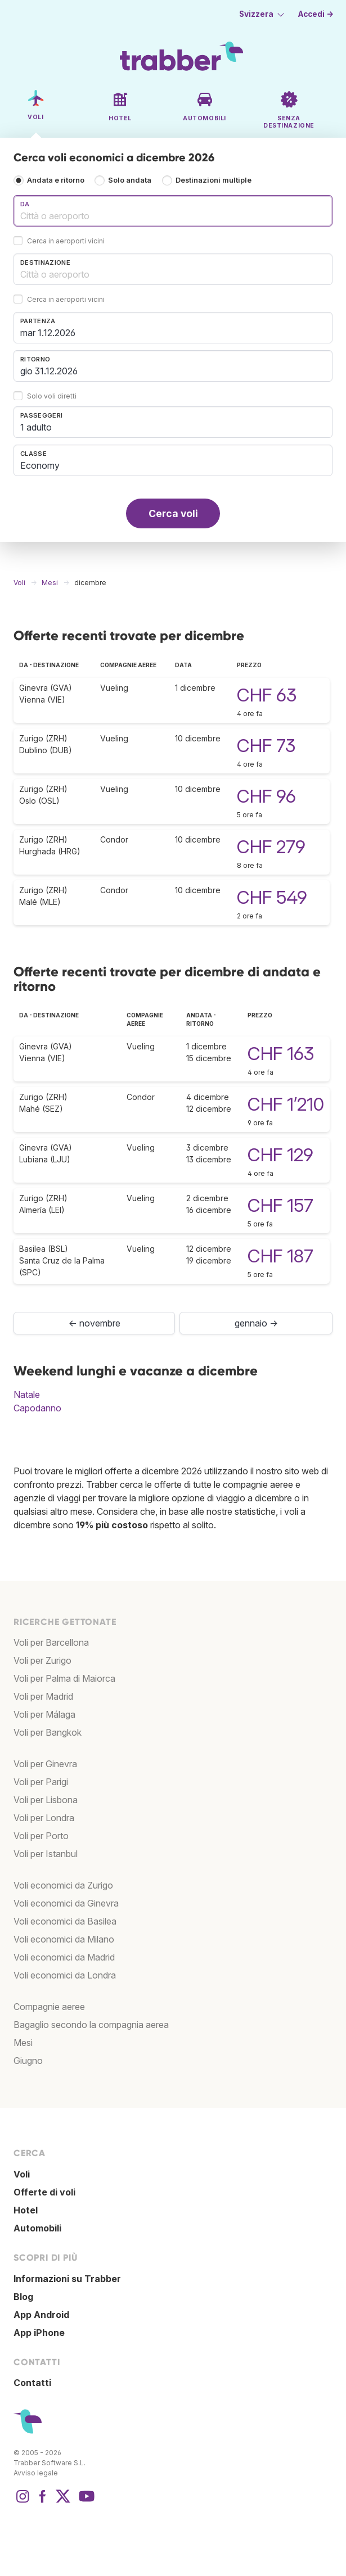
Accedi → (316, 14)
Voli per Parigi (41, 1781)
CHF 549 (272, 897)
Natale (27, 1394)
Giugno (28, 2060)
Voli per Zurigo (42, 1660)
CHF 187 (280, 1256)
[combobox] (173, 211)
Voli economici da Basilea (65, 1921)
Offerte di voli (44, 2192)
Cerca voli (173, 513)
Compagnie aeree (49, 2006)
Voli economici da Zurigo (63, 1885)
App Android (41, 2314)
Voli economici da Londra (65, 1975)
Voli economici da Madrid (64, 1957)
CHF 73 (266, 746)
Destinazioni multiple (213, 180)
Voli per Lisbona (46, 1799)
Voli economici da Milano (64, 1939)
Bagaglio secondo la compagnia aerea (91, 2024)
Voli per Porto (41, 1835)
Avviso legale (36, 2473)
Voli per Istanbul (46, 1853)
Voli (22, 2174)
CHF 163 (281, 1054)
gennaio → (256, 1323)
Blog (23, 2296)
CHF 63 (266, 695)
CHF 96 (266, 796)
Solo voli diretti (52, 396)
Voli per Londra (44, 1817)
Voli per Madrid (43, 1696)
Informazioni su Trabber (67, 2278)
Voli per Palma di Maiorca (64, 1678)
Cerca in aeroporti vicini (66, 241)
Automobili (37, 2228)
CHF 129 (280, 1155)
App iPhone (39, 2332)
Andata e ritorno (55, 180)
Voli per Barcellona (51, 1642)
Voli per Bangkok (48, 1732)
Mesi (23, 2042)
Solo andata (129, 180)
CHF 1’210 (286, 1104)
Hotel (26, 2210)
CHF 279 (271, 847)
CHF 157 (280, 1205)
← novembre (94, 1323)
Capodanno (37, 1408)
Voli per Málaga (44, 1714)
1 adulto (36, 427)
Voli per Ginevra (45, 1763)
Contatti (32, 2382)
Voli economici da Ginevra (66, 1903)
